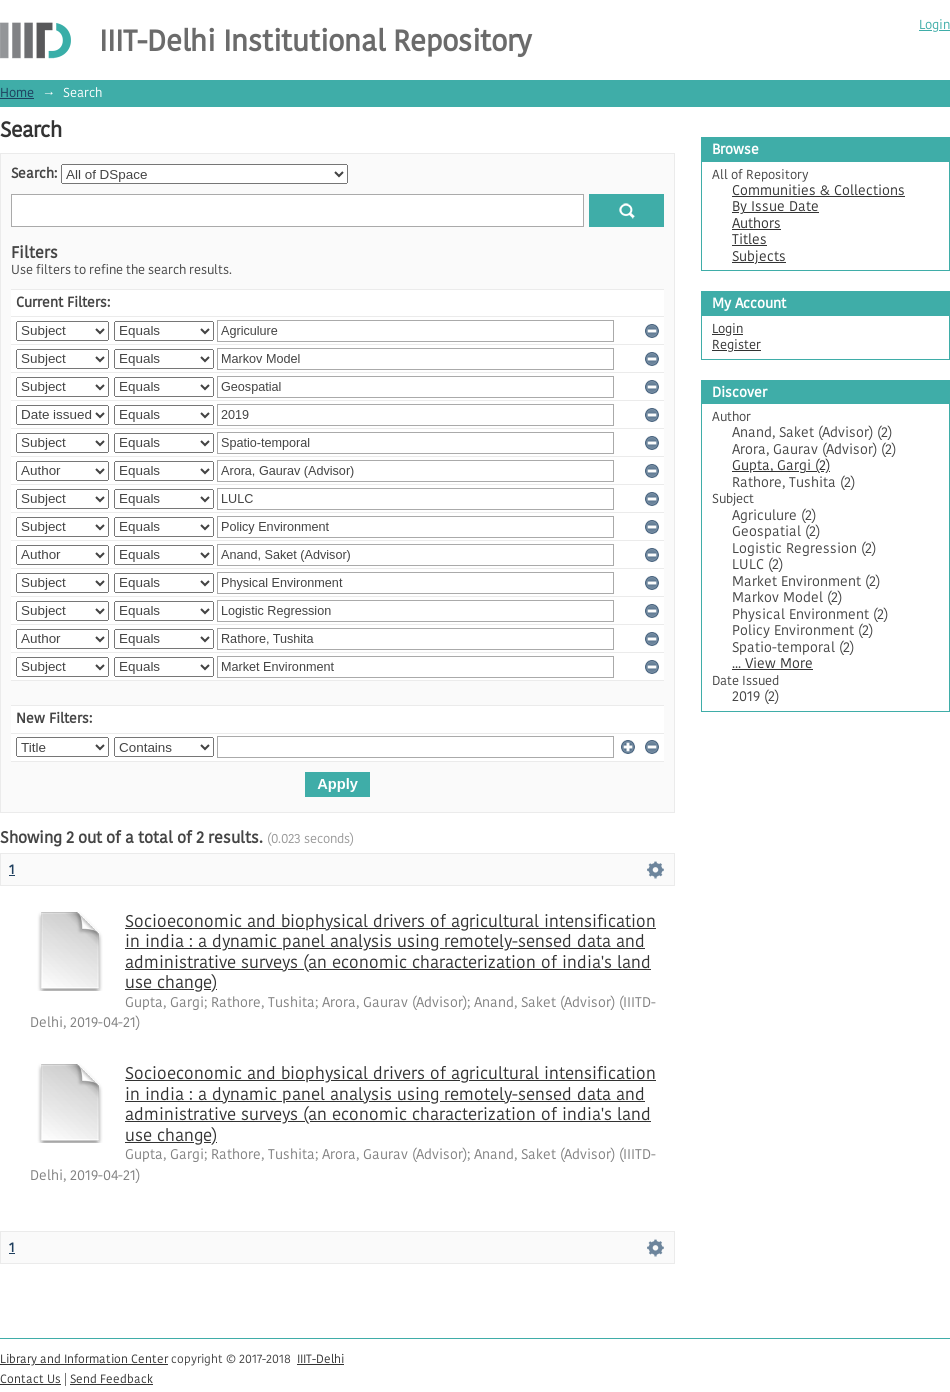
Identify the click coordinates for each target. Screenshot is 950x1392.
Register (736, 344)
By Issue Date (775, 206)
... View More (772, 663)
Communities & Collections (818, 190)
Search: (34, 173)
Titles (749, 239)
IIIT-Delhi (320, 1358)
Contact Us (30, 1378)
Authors (756, 223)
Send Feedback (111, 1378)
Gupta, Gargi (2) (781, 465)
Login (934, 24)
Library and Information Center (84, 1358)
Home (17, 92)
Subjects (759, 256)
